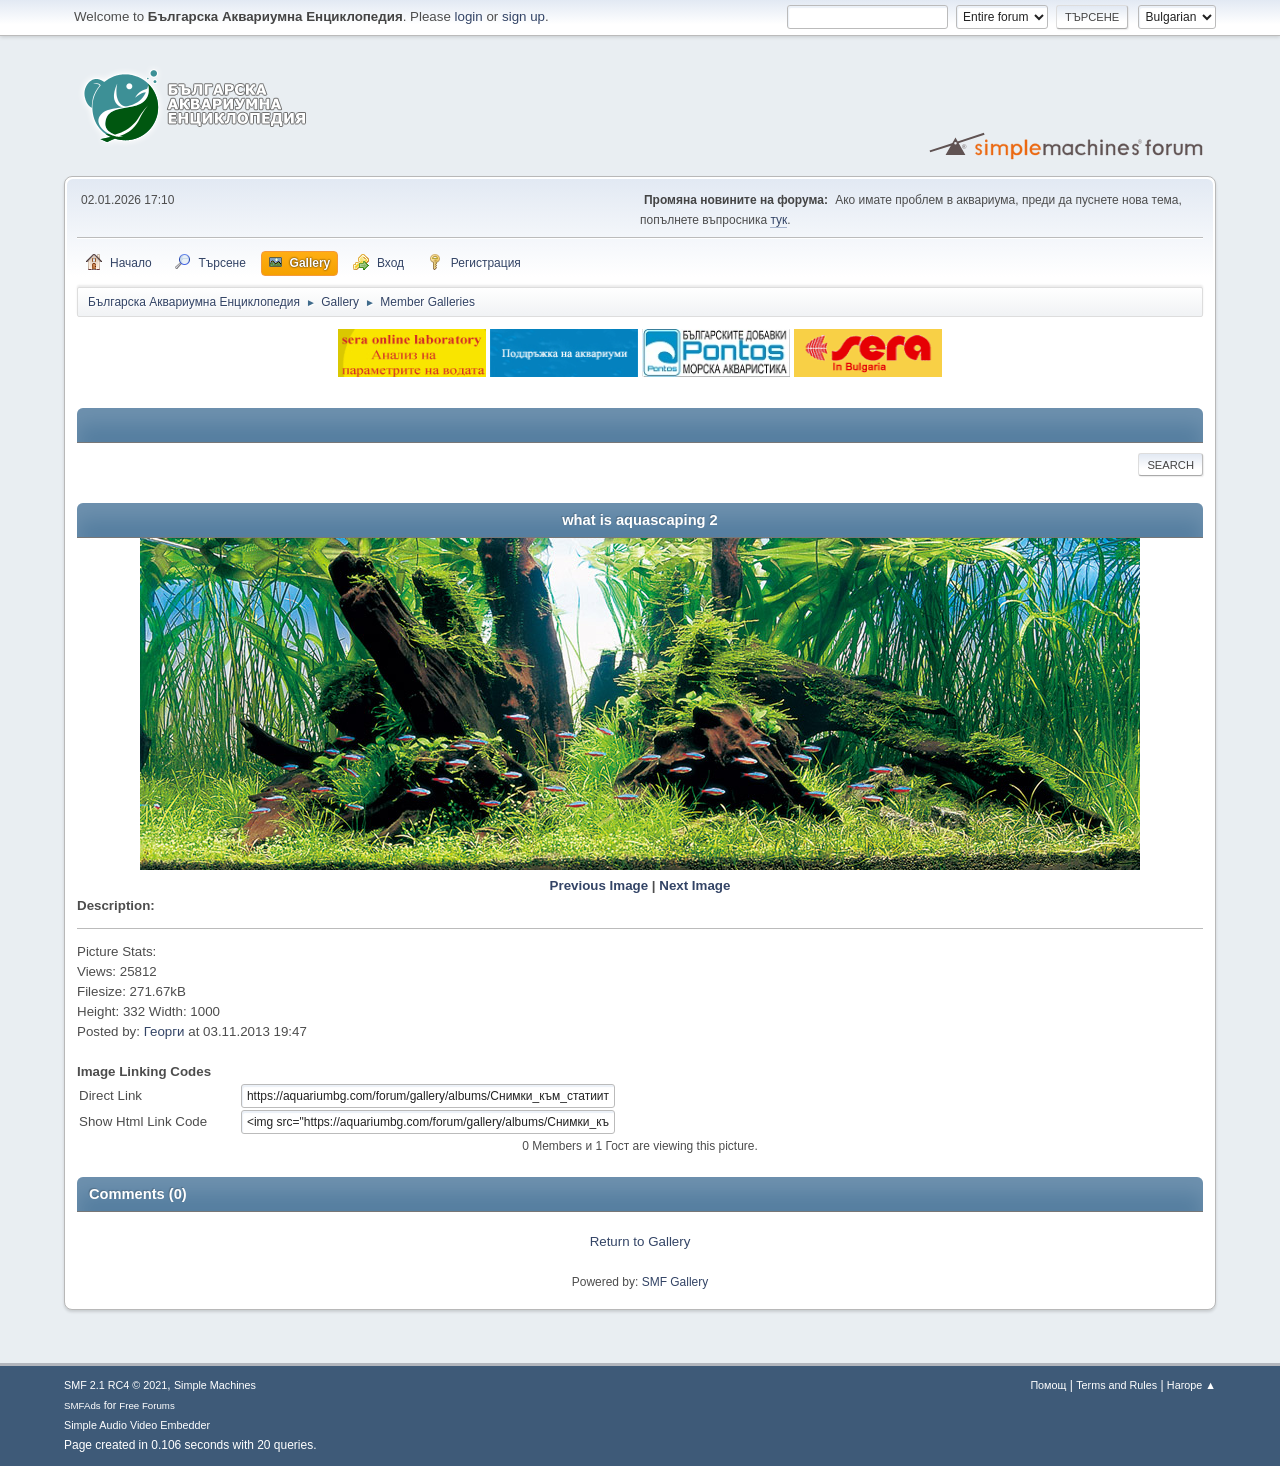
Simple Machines (215, 1385)
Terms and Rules (1116, 1385)
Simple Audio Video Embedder (137, 1425)
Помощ (1048, 1385)
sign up (523, 16)
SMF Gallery (675, 1282)
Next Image (694, 885)
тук (778, 220)
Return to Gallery (640, 1241)
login (469, 16)
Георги (164, 1031)
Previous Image (599, 885)
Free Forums (147, 1405)
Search (1170, 465)
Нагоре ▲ (1191, 1385)
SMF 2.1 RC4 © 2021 (115, 1385)
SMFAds (82, 1405)
